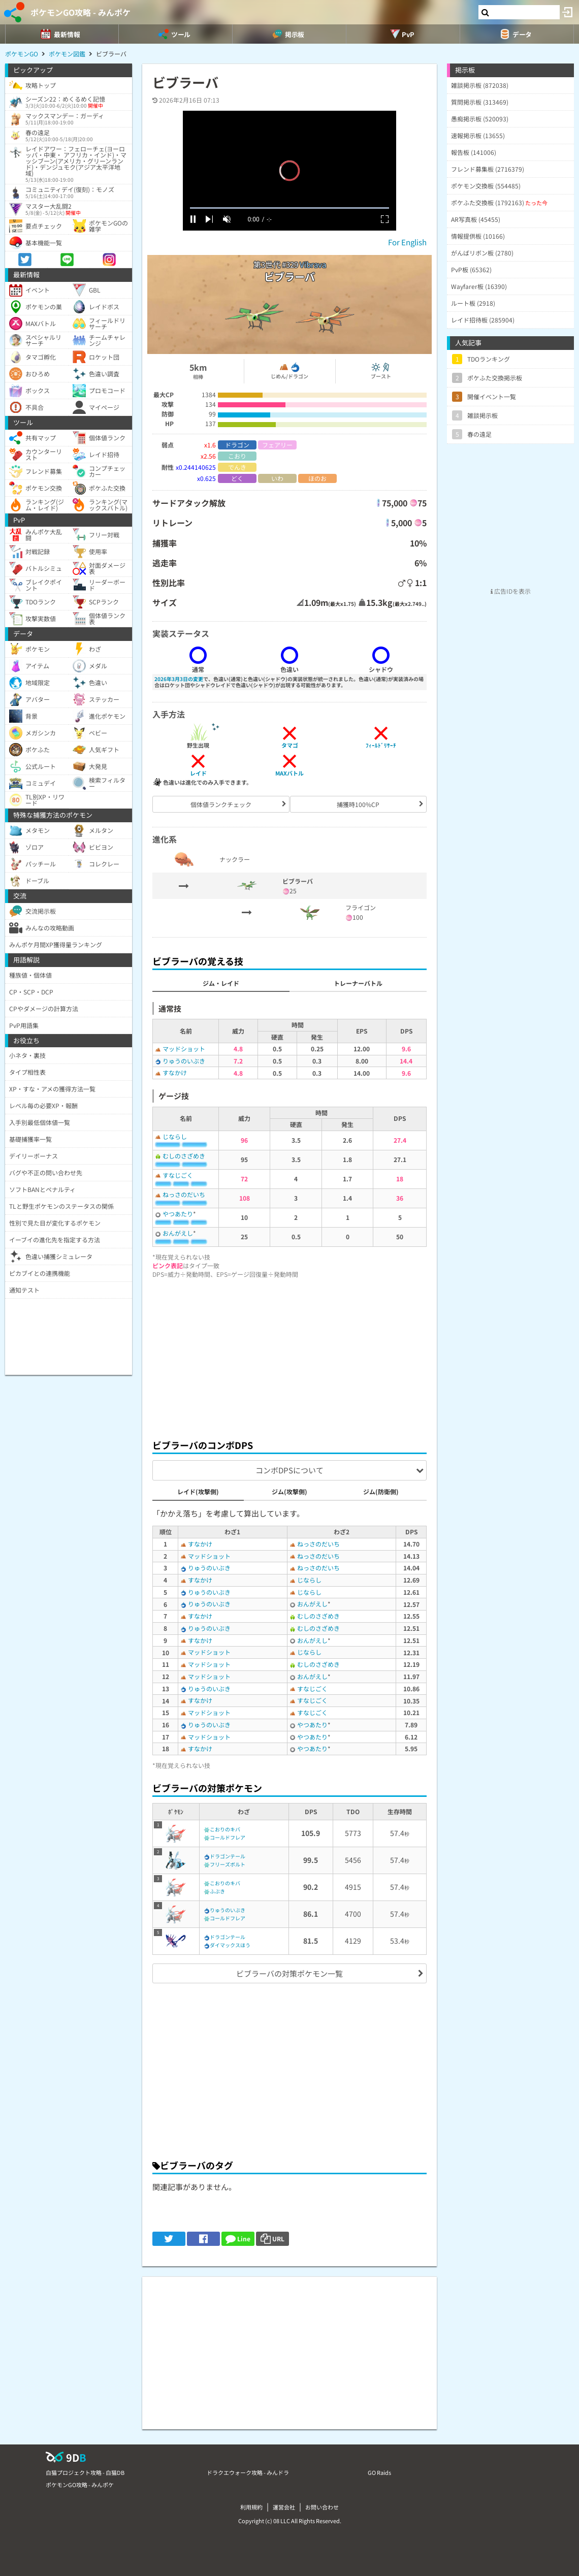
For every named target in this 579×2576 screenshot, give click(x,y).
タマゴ (289, 745)
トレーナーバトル (358, 983)
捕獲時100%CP (358, 804)
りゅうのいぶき (184, 1060)
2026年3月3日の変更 (178, 679)
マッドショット (184, 1048)
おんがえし (178, 1233)
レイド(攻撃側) (198, 1491)
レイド (198, 773)
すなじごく (178, 1175)
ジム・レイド (221, 983)
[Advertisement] (289, 1356)
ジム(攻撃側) (289, 1491)
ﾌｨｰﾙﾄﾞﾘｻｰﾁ (381, 745)
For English (407, 242)
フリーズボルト (227, 1864)
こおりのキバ (225, 1829)
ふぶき (217, 1891)
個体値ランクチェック (220, 804)
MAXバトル (289, 773)
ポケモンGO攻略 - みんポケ (80, 12)
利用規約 (251, 2507)
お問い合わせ (322, 2507)
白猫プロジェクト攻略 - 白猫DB (85, 2472)
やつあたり (178, 1213)
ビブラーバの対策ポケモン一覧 (289, 1973)
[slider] (289, 208)
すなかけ (175, 1072)
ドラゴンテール (227, 1856)
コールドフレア (227, 1837)
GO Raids (379, 2472)
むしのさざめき (184, 1155)
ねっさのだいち (184, 1194)
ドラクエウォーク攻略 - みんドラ (248, 2472)
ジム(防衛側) (381, 1491)
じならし (175, 1136)
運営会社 (284, 2507)
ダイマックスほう (230, 1945)
